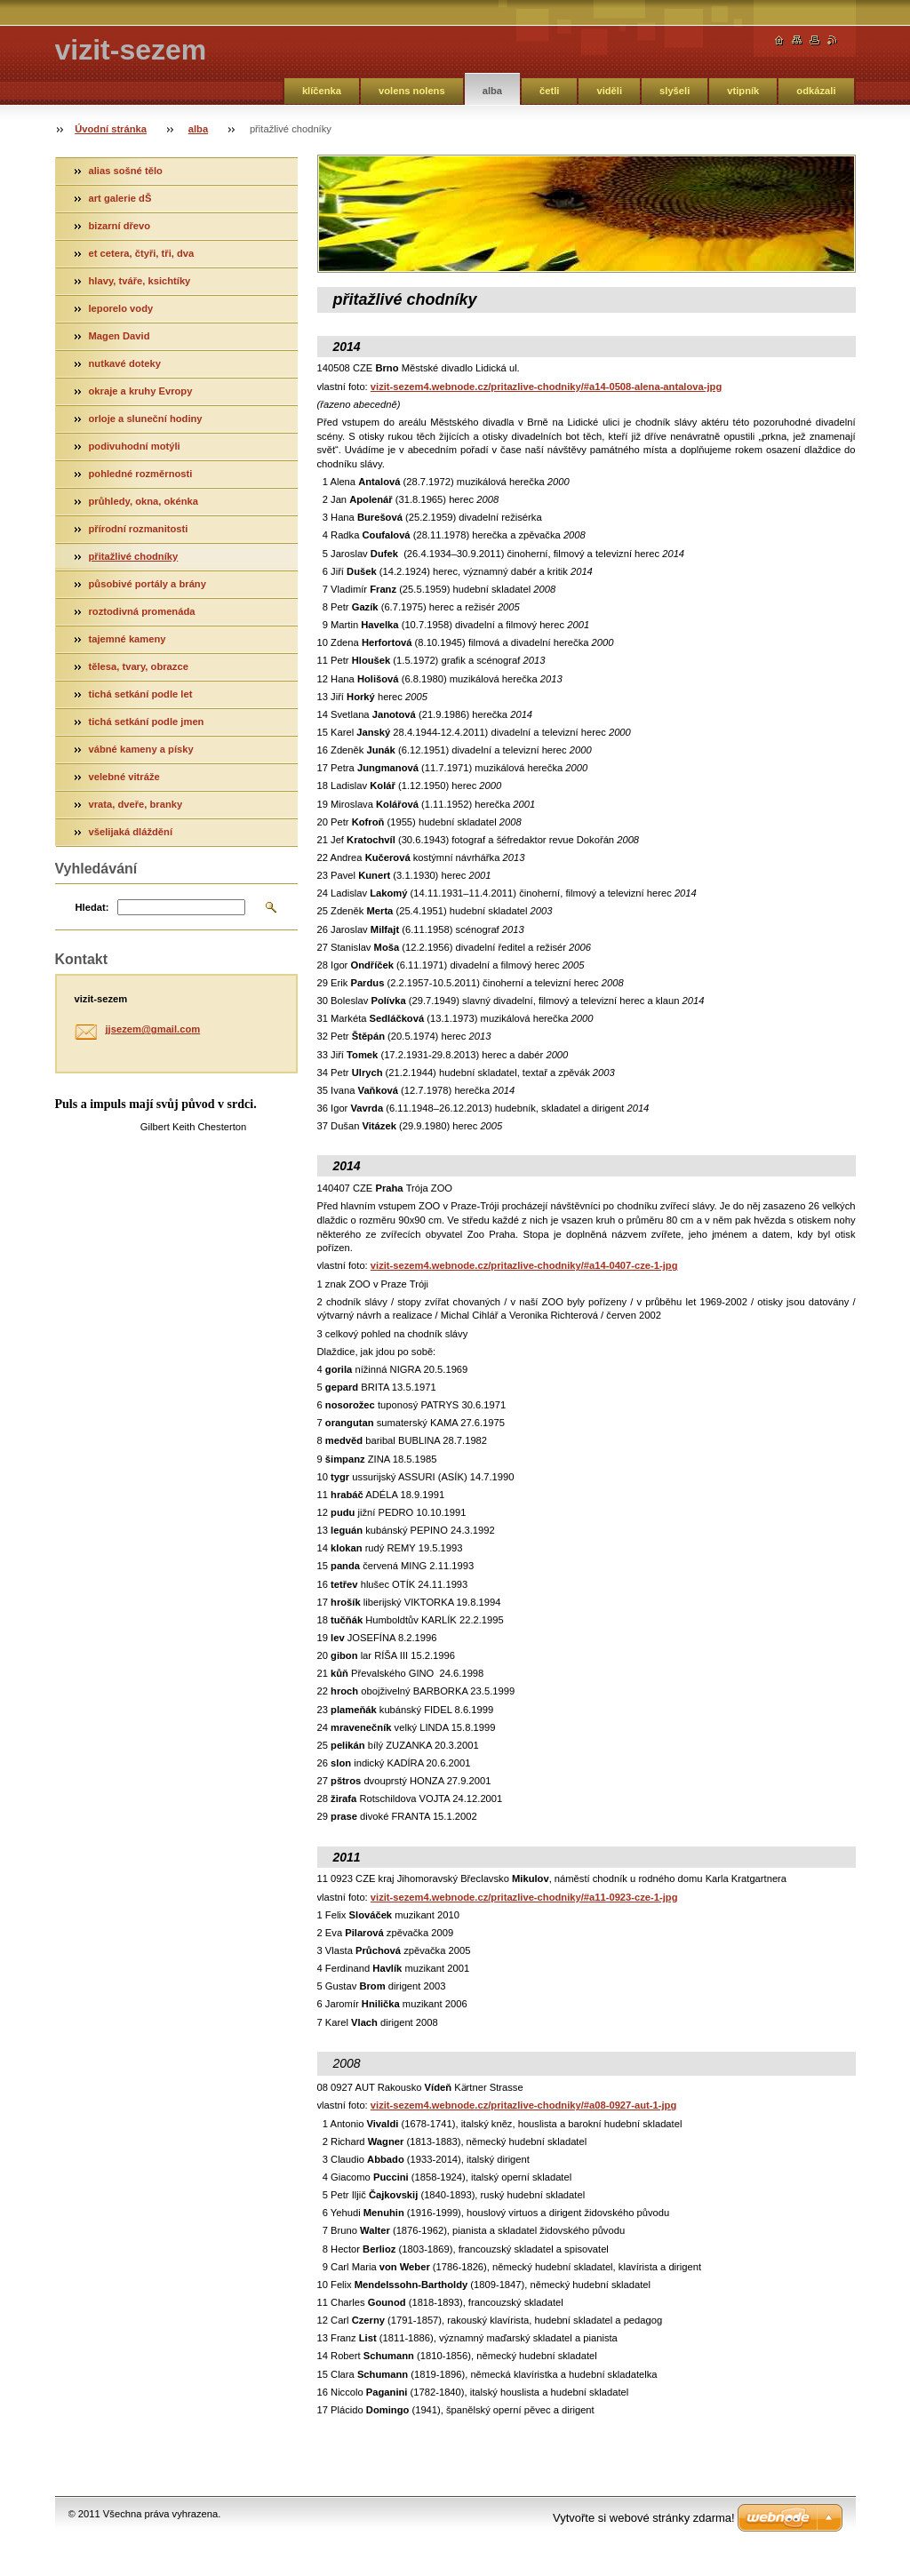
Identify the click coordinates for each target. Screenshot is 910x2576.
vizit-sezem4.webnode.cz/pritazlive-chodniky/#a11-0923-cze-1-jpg (524, 1897)
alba (492, 90)
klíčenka (321, 90)
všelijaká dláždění (131, 831)
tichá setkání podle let (141, 694)
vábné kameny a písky (141, 749)
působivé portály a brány (147, 583)
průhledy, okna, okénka (144, 501)
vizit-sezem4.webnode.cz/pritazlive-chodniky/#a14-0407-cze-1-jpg (524, 1265)
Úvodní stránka (111, 129)
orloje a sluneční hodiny (146, 418)
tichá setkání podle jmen (146, 721)
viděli (609, 90)
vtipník (743, 90)
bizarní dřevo (120, 225)
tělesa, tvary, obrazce (138, 666)
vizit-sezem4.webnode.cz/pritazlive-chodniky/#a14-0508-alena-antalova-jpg (546, 386)
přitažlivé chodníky (134, 556)
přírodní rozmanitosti (138, 528)
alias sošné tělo (126, 170)
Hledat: (92, 907)
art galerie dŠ (120, 198)
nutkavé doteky (125, 363)
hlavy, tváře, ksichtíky (140, 280)
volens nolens (412, 90)
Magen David (119, 336)
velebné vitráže (124, 776)
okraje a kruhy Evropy (141, 391)
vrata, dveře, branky (136, 804)
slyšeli (674, 90)
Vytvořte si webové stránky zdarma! (644, 2517)
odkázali (815, 90)
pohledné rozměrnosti (141, 473)
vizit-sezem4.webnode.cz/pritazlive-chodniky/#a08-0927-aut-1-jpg (523, 2105)
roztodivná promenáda (142, 611)
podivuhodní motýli (134, 446)
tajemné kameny (127, 639)
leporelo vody (121, 308)
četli (549, 90)
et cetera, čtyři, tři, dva (142, 253)
